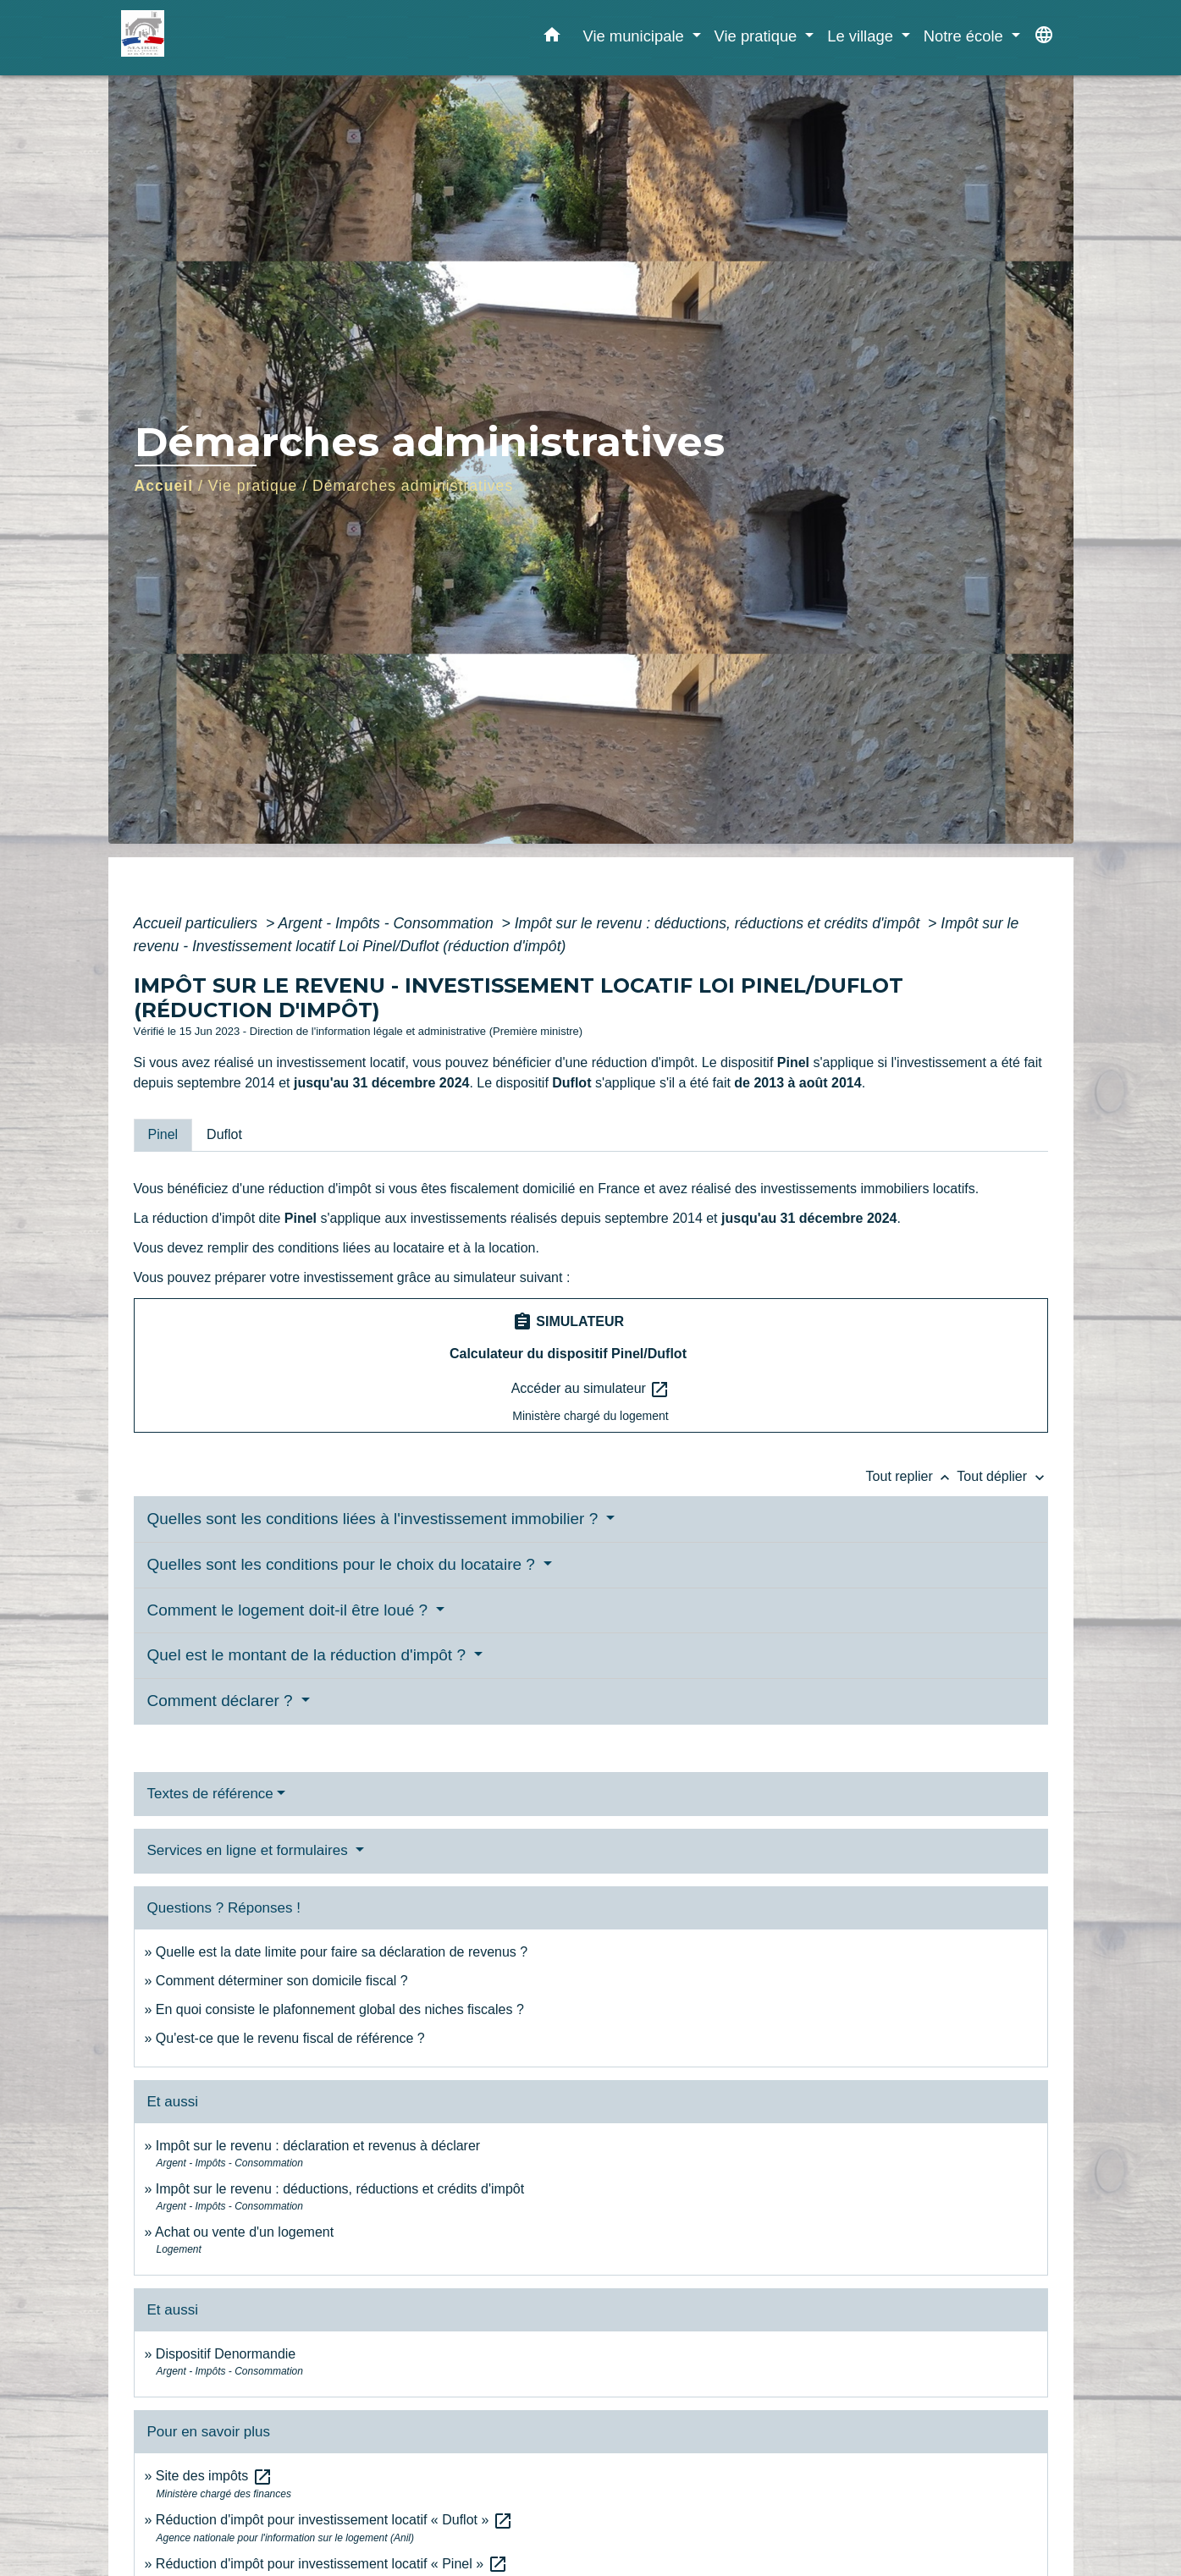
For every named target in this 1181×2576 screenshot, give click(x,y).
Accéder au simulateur (591, 1389)
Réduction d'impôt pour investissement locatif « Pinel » (332, 2564)
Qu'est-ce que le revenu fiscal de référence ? (290, 2038)
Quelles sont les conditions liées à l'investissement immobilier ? (375, 1518)
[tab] (163, 1135)
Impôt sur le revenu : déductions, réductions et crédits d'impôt (719, 923)
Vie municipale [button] (634, 36)
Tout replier (911, 1476)
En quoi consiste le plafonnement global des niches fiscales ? (340, 2009)
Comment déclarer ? (222, 1700)
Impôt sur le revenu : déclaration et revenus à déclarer (318, 2145)
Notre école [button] (965, 36)
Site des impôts (214, 2476)
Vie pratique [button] (758, 36)
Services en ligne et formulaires (249, 1850)
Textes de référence (210, 1794)
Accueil (164, 485)
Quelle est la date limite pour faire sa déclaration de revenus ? (341, 1952)
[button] (552, 38)
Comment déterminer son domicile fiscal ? (282, 1980)
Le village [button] (862, 36)
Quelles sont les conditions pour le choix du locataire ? (343, 1564)
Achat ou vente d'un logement (244, 2232)
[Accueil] (227, 37)
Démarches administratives (412, 485)
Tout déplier (1002, 1476)
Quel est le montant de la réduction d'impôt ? (309, 1655)
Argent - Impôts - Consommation (387, 923)
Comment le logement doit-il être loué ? (290, 1610)
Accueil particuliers (198, 923)
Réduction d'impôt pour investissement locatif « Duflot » (334, 2520)
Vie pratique (253, 485)
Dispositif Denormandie (225, 2354)
